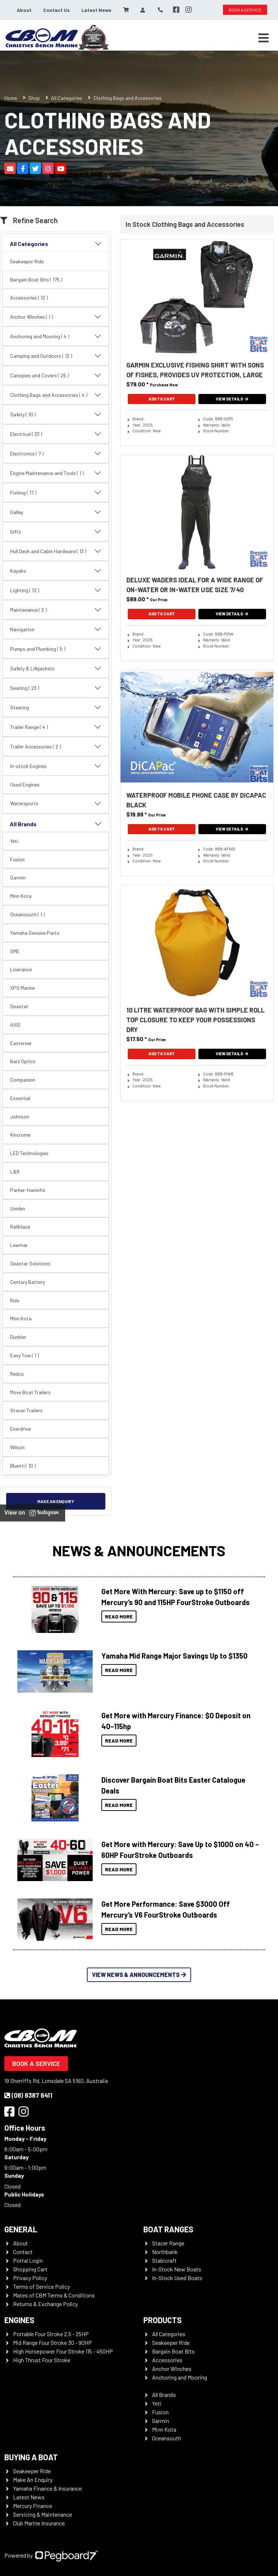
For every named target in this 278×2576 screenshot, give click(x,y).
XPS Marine (22, 988)
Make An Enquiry (32, 2479)
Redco (17, 1374)
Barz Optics (22, 1061)
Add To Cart (161, 398)
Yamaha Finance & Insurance (47, 2488)
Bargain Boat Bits (173, 2351)
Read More (119, 1616)
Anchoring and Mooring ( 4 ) (55, 336)
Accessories (167, 2359)
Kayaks (55, 570)
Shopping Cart (30, 2269)
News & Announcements (139, 1550)
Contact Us (56, 10)
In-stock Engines (55, 766)
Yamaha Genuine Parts (34, 933)
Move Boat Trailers (30, 1392)
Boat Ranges (168, 2229)
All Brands (56, 824)
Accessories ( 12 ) (29, 297)
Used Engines (24, 784)
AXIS (15, 1025)
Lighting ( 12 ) (55, 590)
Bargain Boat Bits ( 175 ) (36, 279)
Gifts (55, 531)
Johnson (19, 1116)
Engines (19, 2320)
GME (15, 951)
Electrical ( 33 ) (55, 434)
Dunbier (18, 1337)
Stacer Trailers (26, 1410)
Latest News (96, 10)
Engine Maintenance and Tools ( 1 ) (55, 473)
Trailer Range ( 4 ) (55, 727)
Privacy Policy (30, 2277)
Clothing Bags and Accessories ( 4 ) (55, 395)
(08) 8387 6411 (28, 2095)
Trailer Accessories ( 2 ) (55, 746)
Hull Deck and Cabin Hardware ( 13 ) (55, 551)
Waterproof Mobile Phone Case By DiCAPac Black (196, 800)
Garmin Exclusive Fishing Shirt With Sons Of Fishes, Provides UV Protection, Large (195, 370)
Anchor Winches (171, 2368)
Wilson (17, 1447)
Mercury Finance (32, 2505)
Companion (22, 1080)
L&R (15, 1171)
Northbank (165, 2251)
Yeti (14, 841)
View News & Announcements (139, 1974)
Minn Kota (20, 896)
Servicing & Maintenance (42, 2514)
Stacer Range (168, 2243)
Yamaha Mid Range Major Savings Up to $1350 (174, 1655)
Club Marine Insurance (39, 2523)
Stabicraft (164, 2260)
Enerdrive (20, 1429)
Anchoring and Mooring (179, 2377)
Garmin (18, 877)
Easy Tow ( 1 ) (24, 1355)
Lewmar (19, 1245)
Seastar (19, 1006)
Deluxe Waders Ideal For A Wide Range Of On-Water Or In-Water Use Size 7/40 (194, 585)
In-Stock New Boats (176, 2269)
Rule (14, 1300)
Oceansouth (166, 2438)
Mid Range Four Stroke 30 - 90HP (52, 2342)
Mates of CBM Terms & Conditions (54, 2295)
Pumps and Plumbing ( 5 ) (55, 649)
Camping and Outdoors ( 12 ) (55, 356)
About (24, 10)
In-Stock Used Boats (177, 2277)
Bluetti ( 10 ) (22, 1466)
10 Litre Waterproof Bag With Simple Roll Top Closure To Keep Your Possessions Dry (195, 1020)
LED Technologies (29, 1153)
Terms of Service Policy (41, 2286)
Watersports (55, 803)
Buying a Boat (31, 2457)
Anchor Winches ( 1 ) (55, 317)
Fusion (17, 859)
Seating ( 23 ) (55, 688)
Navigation (55, 629)
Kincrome (20, 1135)
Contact (23, 2251)
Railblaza (20, 1226)
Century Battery (27, 1282)
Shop (34, 98)
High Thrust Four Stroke (41, 2359)
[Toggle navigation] (263, 38)
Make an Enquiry (55, 1501)
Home (10, 98)
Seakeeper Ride (27, 261)
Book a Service (36, 2063)
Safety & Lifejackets (55, 668)
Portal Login (28, 2260)
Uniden (17, 1208)
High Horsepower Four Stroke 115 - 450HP (63, 2351)
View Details (232, 398)
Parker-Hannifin (27, 1190)
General (20, 2229)
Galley (55, 512)
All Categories (66, 98)
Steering (55, 707)
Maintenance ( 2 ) (55, 610)
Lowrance (21, 969)
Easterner (21, 1043)
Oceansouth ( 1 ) (27, 914)
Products (162, 2320)
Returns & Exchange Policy (45, 2303)
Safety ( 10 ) (55, 414)
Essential (20, 1098)
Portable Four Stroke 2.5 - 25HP (51, 2333)
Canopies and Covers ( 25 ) (55, 375)
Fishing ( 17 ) (55, 492)
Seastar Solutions (30, 1263)
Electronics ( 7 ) (55, 453)
